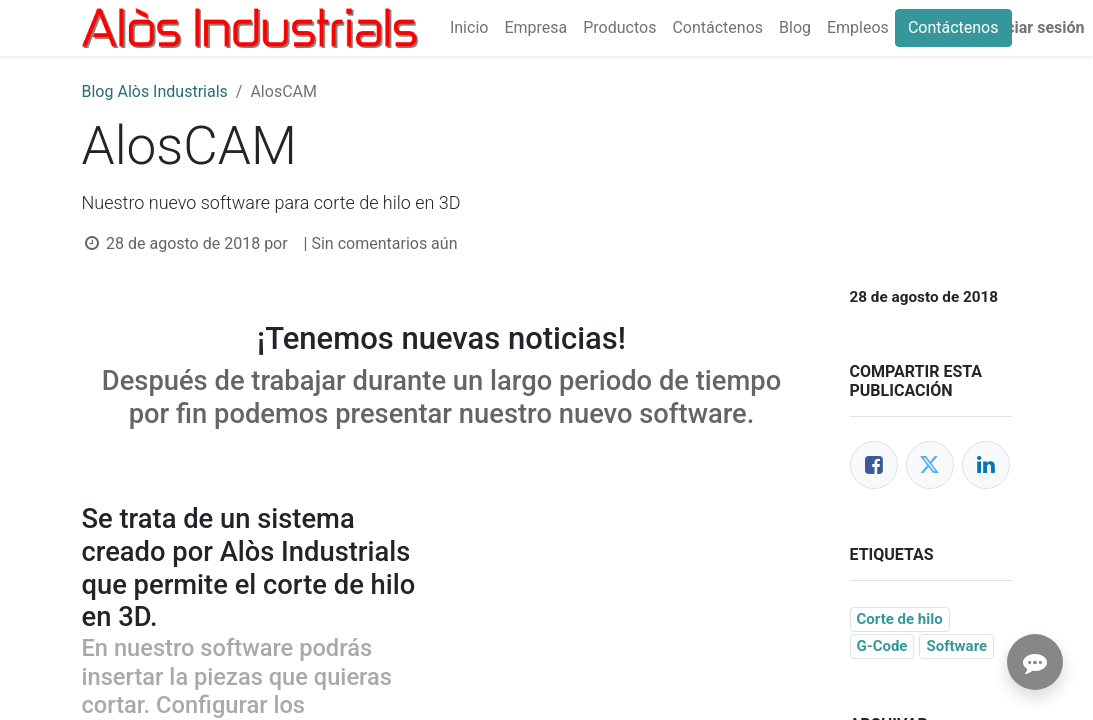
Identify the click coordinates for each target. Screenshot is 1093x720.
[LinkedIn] (986, 465)
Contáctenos (953, 27)
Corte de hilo (900, 619)
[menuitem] (469, 28)
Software (956, 646)
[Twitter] (930, 465)
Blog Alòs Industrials (155, 91)
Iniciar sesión (1036, 27)
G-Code (882, 646)
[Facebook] (874, 465)
